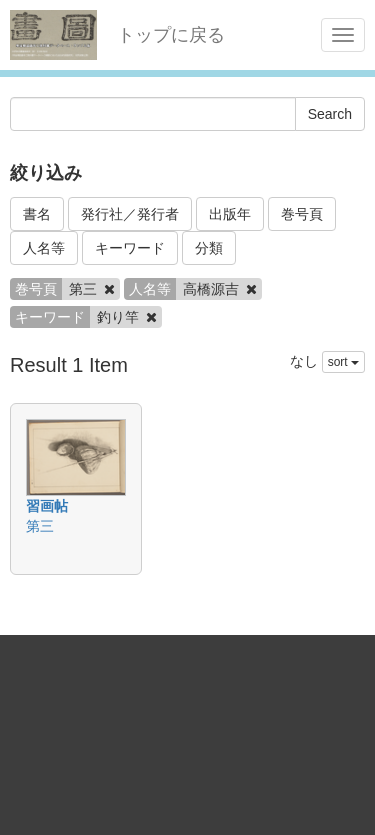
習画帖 (47, 506)
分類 (209, 248)
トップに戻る (171, 35)
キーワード (130, 248)
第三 (40, 526)
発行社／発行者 (130, 214)
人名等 (44, 248)
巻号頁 (302, 214)
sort (343, 362)
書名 (37, 214)
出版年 (230, 214)
